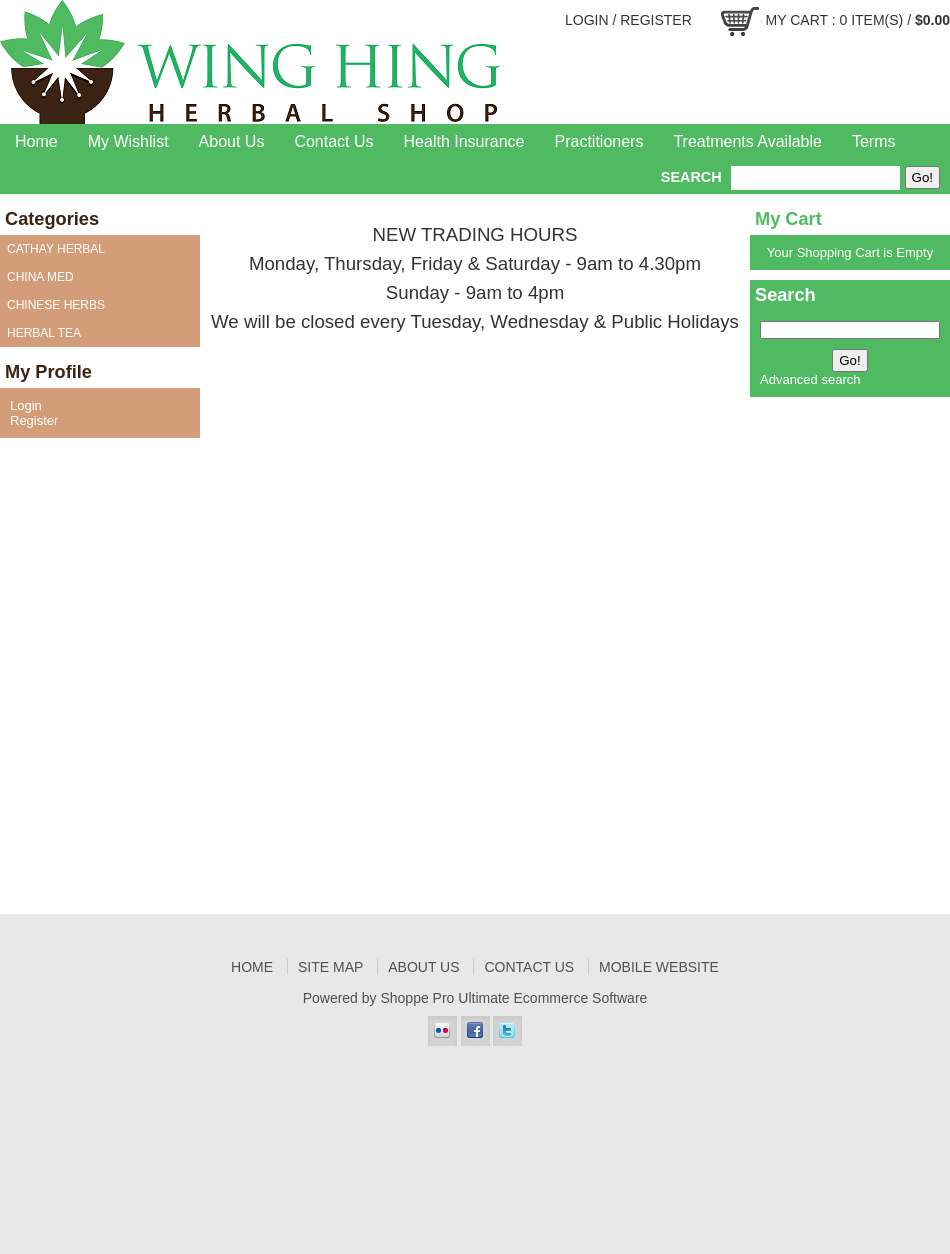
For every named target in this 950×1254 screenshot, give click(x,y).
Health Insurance (464, 141)
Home (36, 141)
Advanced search (810, 379)
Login (587, 20)
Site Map (330, 967)
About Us (232, 141)
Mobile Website (659, 967)
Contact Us (333, 141)
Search (691, 177)
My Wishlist (128, 141)
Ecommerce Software (581, 998)
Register (656, 20)
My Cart (797, 20)
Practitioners (599, 141)
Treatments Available (747, 141)
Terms (874, 141)
